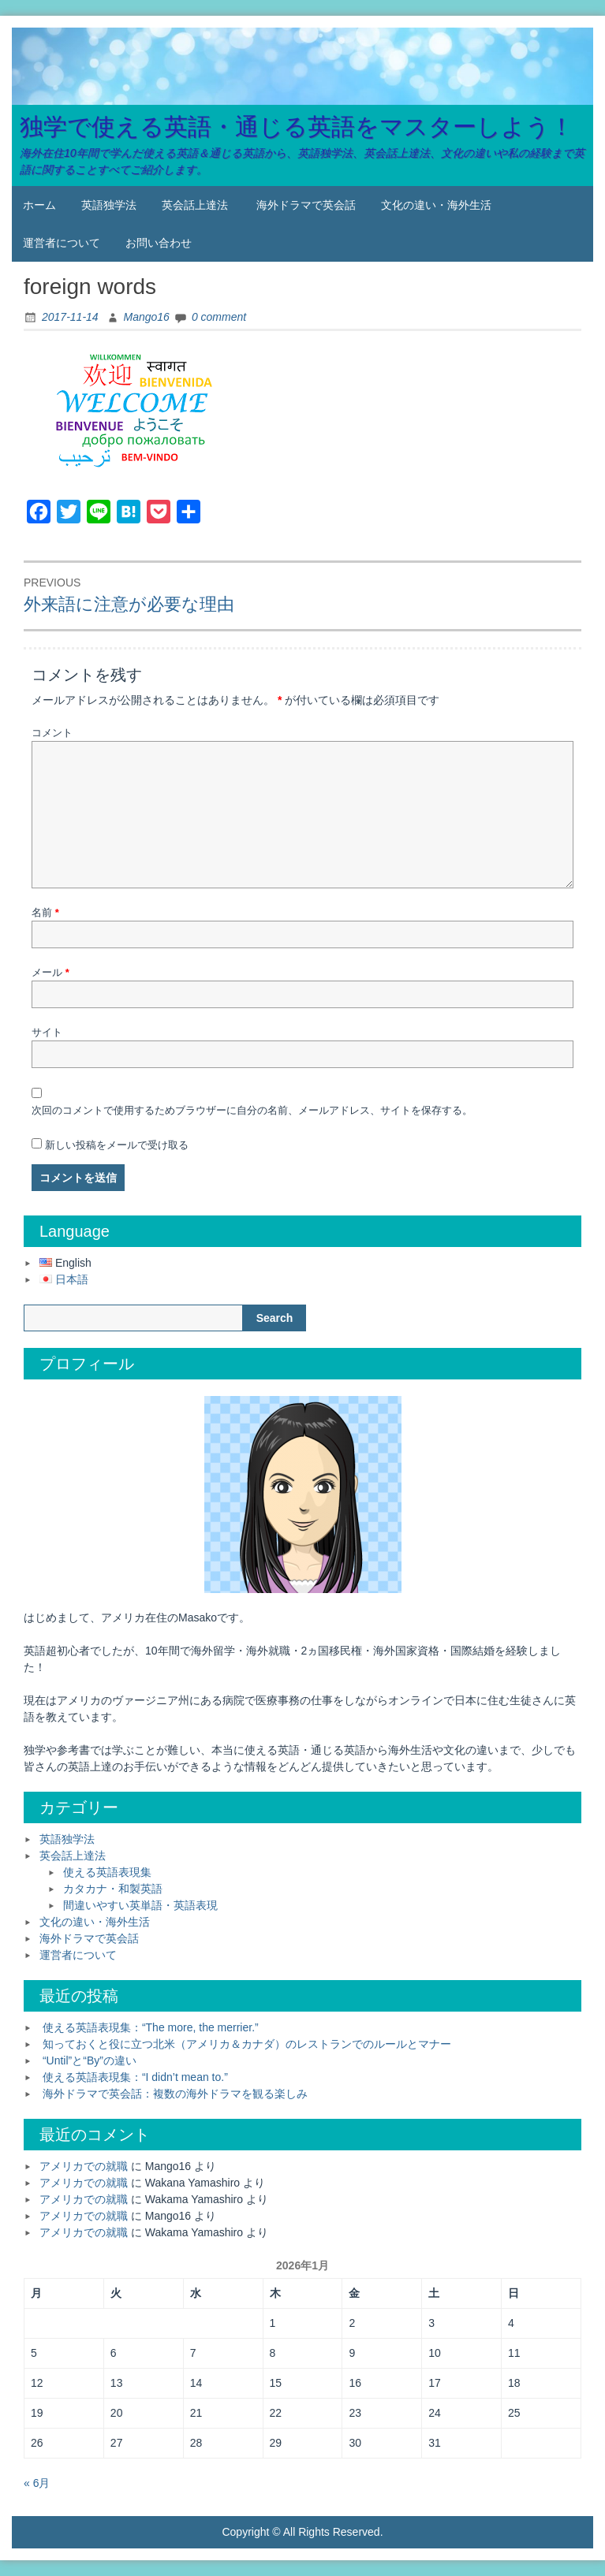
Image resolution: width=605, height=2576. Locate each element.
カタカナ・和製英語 (112, 1888)
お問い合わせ (158, 242)
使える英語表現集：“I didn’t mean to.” (135, 2077)
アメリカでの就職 (83, 2166)
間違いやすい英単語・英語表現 (140, 1905)
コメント (52, 733)
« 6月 (37, 2483)
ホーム (39, 205)
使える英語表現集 (107, 1872)
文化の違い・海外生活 (436, 205)
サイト (47, 1032)
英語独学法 (108, 205)
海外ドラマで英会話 (306, 205)
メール (50, 972)
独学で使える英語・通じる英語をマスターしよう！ (296, 127)
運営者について (61, 242)
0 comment (219, 317)
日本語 (71, 1279)
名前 (45, 912)
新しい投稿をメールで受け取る (117, 1145)
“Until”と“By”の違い (89, 2060)
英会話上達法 (195, 205)
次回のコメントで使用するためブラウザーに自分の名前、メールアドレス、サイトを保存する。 (252, 1110)
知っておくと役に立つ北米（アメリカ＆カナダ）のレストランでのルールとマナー (247, 2044)
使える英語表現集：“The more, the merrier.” (151, 2027)
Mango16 (147, 317)
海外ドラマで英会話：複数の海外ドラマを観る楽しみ (175, 2093)
